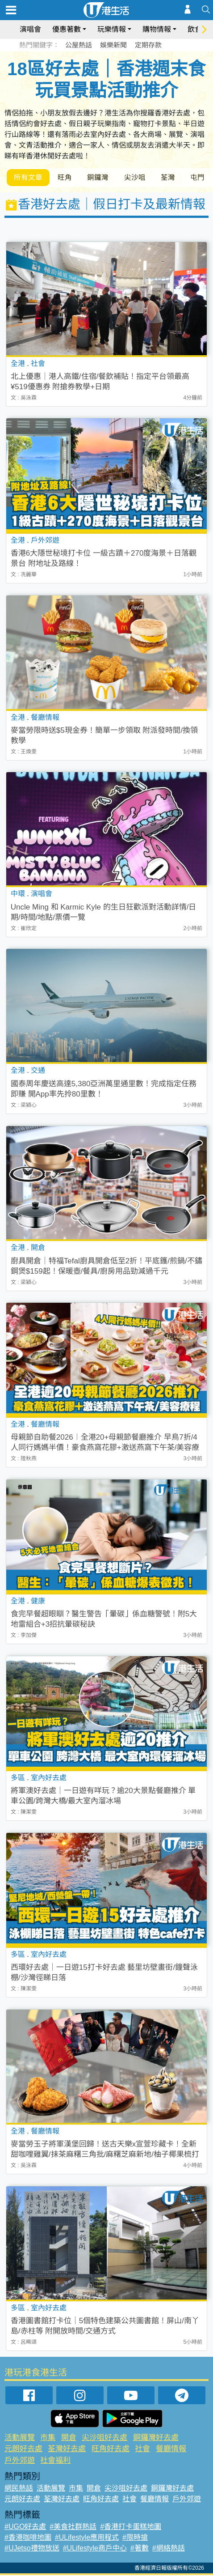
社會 (142, 2449)
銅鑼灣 (102, 178)
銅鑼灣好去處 (156, 2438)
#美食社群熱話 (73, 2527)
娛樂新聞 (113, 45)
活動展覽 (19, 2438)
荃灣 (175, 178)
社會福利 (55, 2461)
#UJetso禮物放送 (31, 2549)
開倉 (68, 2438)
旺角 (67, 178)
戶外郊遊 (19, 2461)
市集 (47, 2438)
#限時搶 (135, 2538)
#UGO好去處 (25, 2527)
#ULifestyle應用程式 (87, 2538)
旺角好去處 (110, 2449)
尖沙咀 (140, 178)
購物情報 (156, 29)
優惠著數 (66, 29)
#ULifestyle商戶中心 (95, 2549)
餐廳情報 (171, 2449)
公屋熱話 (78, 45)
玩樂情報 (111, 29)
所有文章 (29, 178)
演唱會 (30, 29)
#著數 (139, 2549)
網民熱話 (18, 2489)
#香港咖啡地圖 (27, 2538)
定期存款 (148, 45)
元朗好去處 (23, 2449)
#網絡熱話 (168, 2549)
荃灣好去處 (67, 2449)
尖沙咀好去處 (104, 2438)
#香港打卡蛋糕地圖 (130, 2527)
